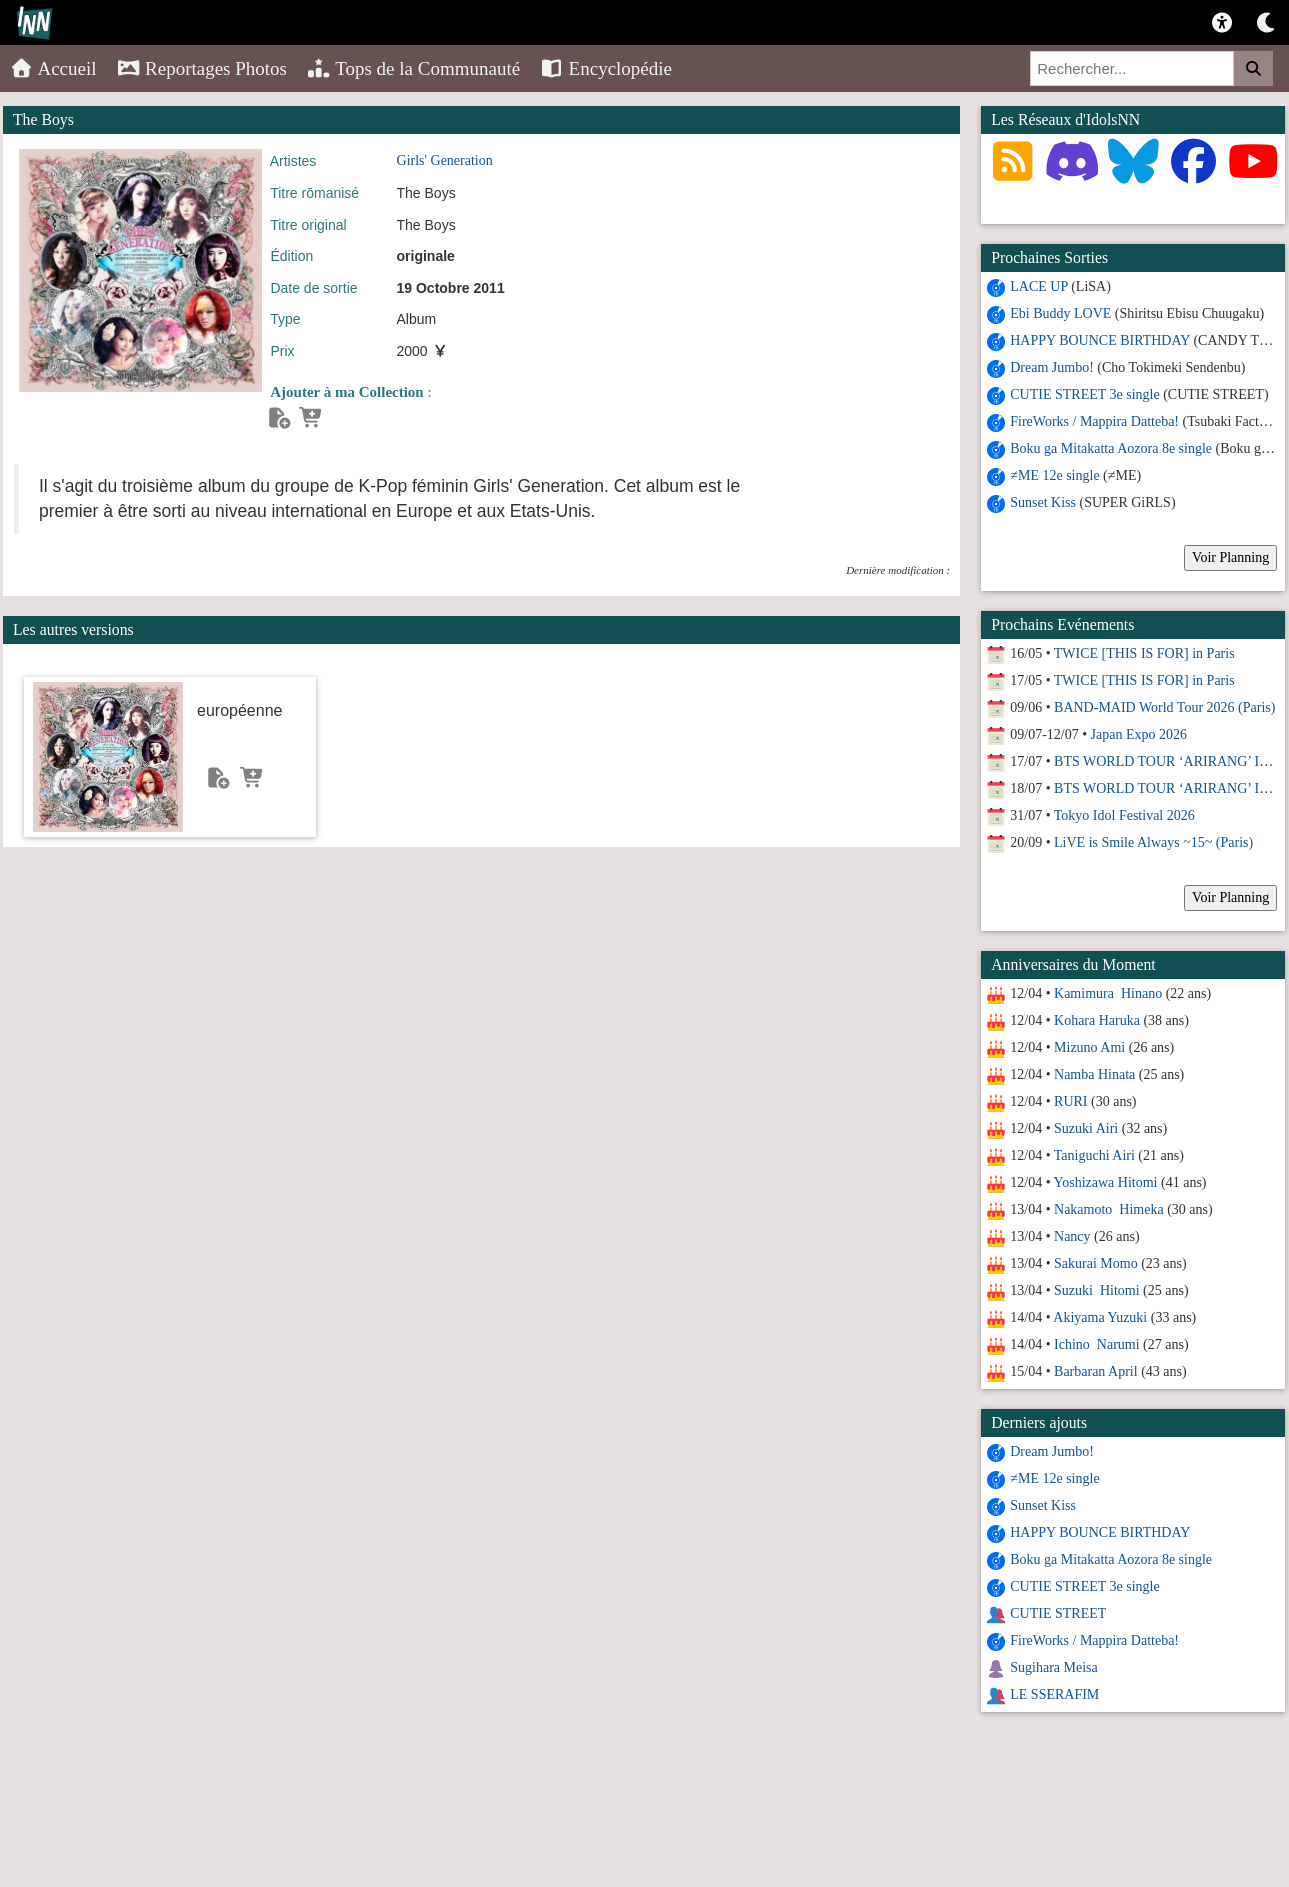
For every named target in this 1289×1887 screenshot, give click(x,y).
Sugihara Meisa (1053, 1667)
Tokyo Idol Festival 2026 (1124, 815)
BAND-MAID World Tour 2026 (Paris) (1164, 707)
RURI (1070, 1101)
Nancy (1072, 1236)
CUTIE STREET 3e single (1084, 394)
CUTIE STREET (1058, 1613)
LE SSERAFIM (1054, 1694)
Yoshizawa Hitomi (1106, 1182)
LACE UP (1038, 286)
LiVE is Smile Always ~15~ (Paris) (1153, 842)
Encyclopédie (606, 68)
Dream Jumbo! (1052, 367)
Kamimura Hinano (1108, 993)
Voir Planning (1230, 557)
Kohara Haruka (1097, 1020)
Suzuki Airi (1086, 1128)
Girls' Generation (445, 160)
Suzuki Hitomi (1097, 1290)
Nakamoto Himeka (1109, 1209)
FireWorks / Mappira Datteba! (1094, 421)
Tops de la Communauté (413, 68)
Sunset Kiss (1043, 502)
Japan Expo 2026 (1139, 734)
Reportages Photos (202, 68)
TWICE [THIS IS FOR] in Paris (1144, 653)
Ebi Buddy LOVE (1060, 313)
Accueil (53, 68)
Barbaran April (1096, 1371)
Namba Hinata (1094, 1074)
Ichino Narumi (1097, 1344)
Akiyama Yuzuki (1100, 1317)
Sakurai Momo (1096, 1263)
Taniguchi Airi (1094, 1155)
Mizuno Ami (1089, 1047)
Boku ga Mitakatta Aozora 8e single (1111, 448)
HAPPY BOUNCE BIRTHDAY (1100, 340)
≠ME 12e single (1054, 475)
